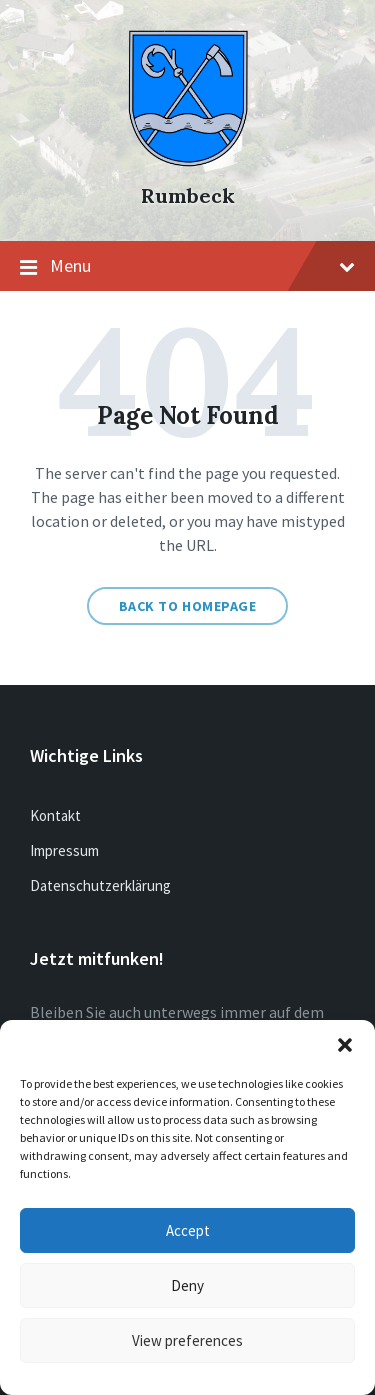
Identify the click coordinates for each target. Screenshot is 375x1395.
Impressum (64, 850)
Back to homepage (188, 606)
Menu (187, 267)
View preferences (187, 1340)
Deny (187, 1285)
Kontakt (55, 815)
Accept (188, 1230)
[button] (345, 1045)
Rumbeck (188, 195)
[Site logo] (188, 161)
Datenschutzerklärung (100, 885)
